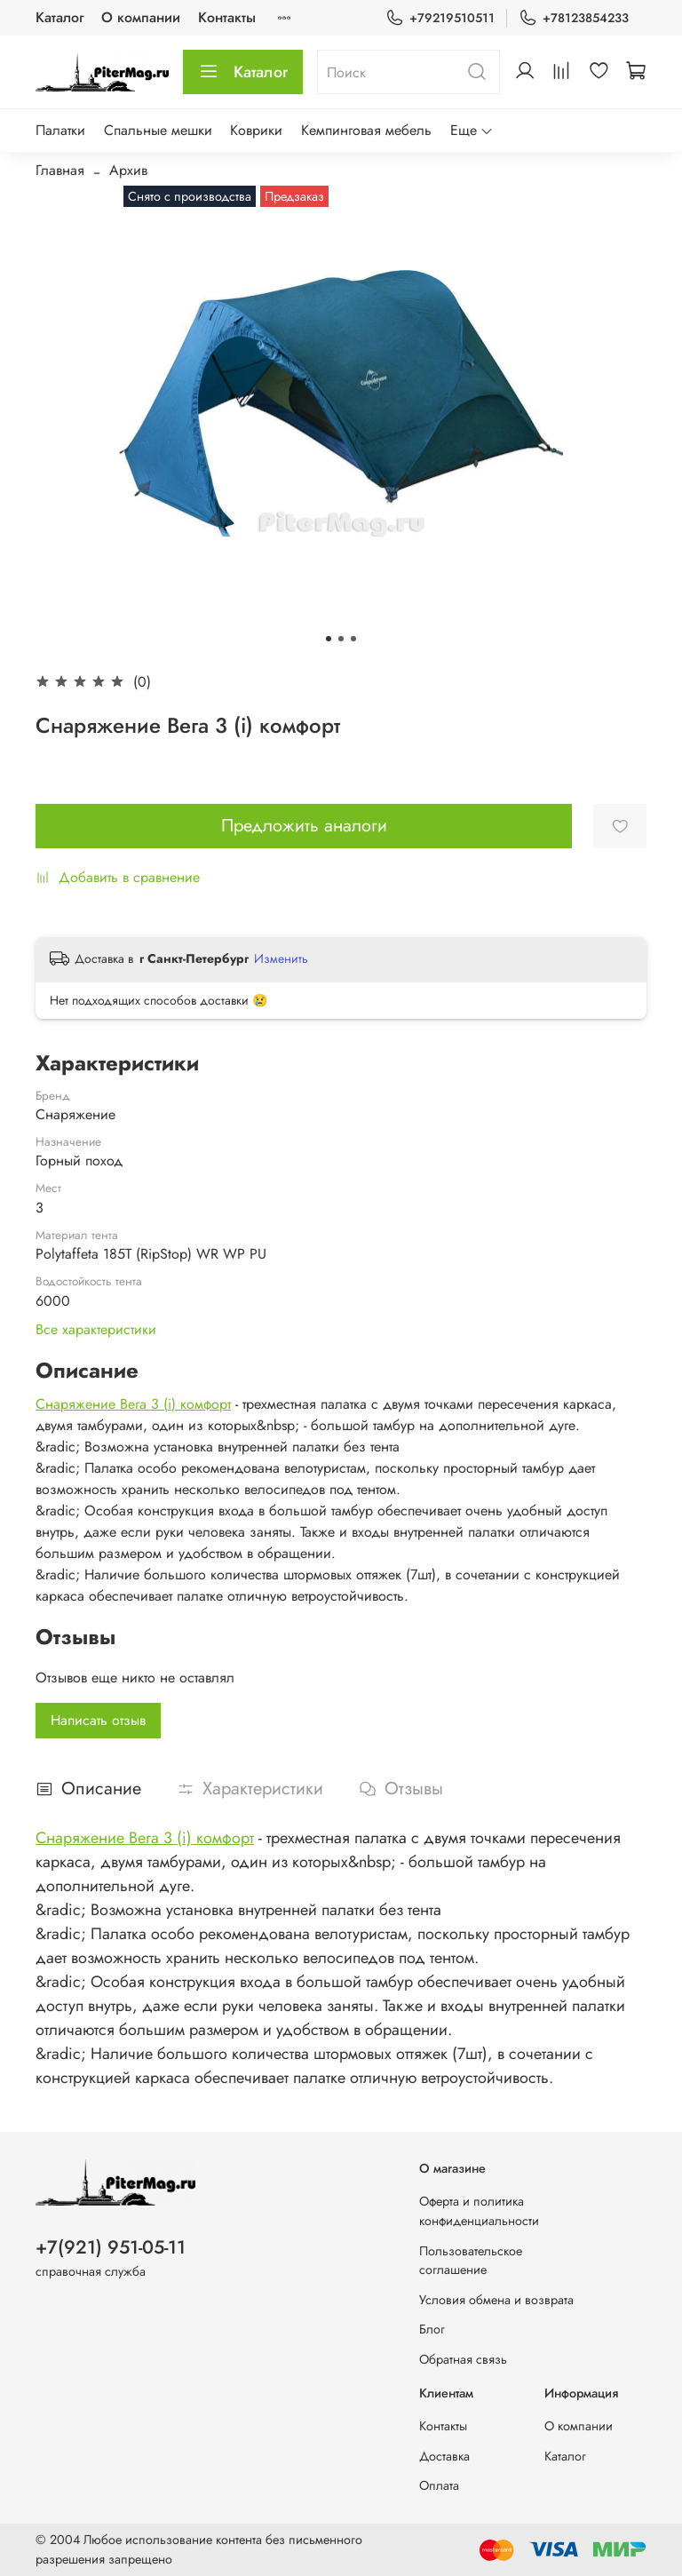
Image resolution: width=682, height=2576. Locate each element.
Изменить (281, 958)
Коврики (256, 130)
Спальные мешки (158, 130)
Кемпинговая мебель (366, 130)
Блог (432, 2329)
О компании (140, 17)
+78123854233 (574, 18)
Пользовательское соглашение (470, 2260)
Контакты (227, 17)
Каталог (59, 17)
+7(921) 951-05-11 (111, 2247)
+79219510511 (440, 18)
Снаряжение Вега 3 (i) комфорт (133, 1404)
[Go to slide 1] (328, 638)
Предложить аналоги (304, 826)
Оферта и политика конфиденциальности (479, 2211)
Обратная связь (463, 2359)
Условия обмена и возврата (496, 2300)
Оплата (439, 2485)
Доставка (444, 2456)
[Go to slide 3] (353, 638)
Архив (128, 170)
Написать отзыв (98, 1720)
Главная (60, 170)
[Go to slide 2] (341, 638)
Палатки (60, 130)
